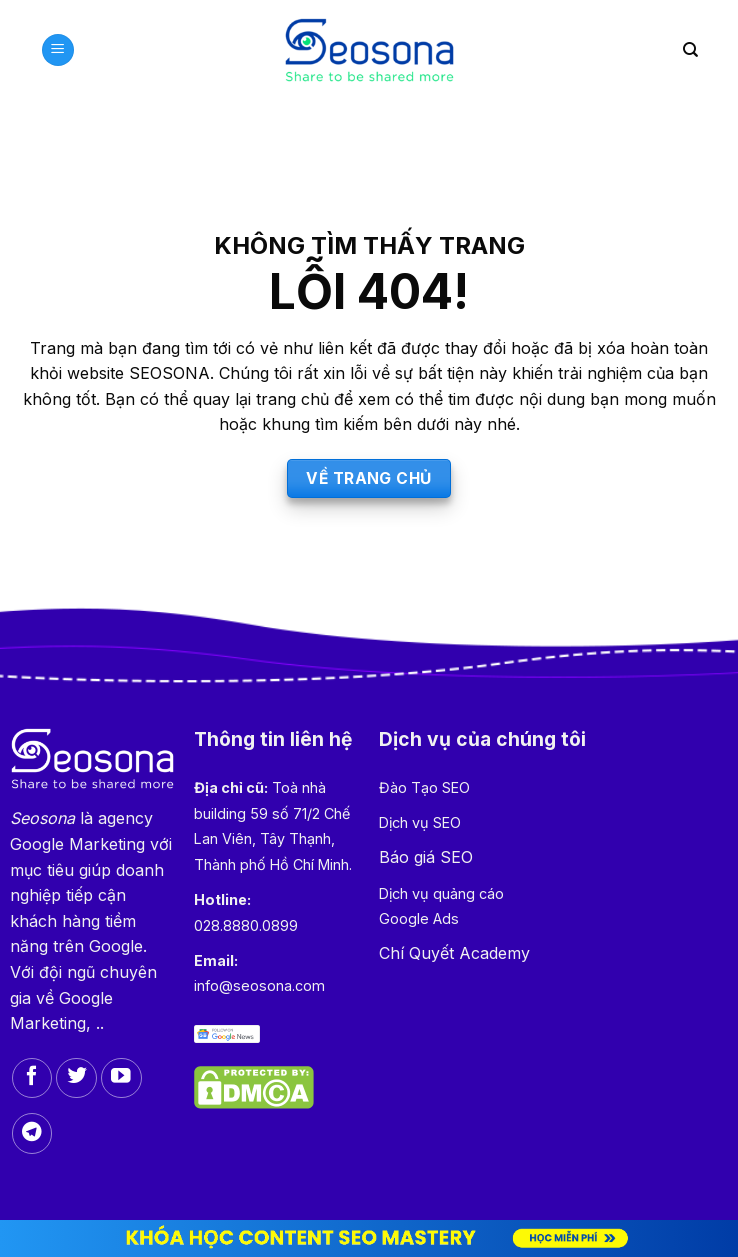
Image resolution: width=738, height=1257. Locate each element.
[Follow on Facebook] (32, 1078)
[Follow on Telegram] (32, 1133)
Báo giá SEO (426, 857)
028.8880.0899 (246, 925)
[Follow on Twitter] (76, 1078)
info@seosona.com (259, 985)
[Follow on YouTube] (121, 1078)
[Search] (690, 50)
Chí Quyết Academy (454, 953)
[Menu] (58, 50)
